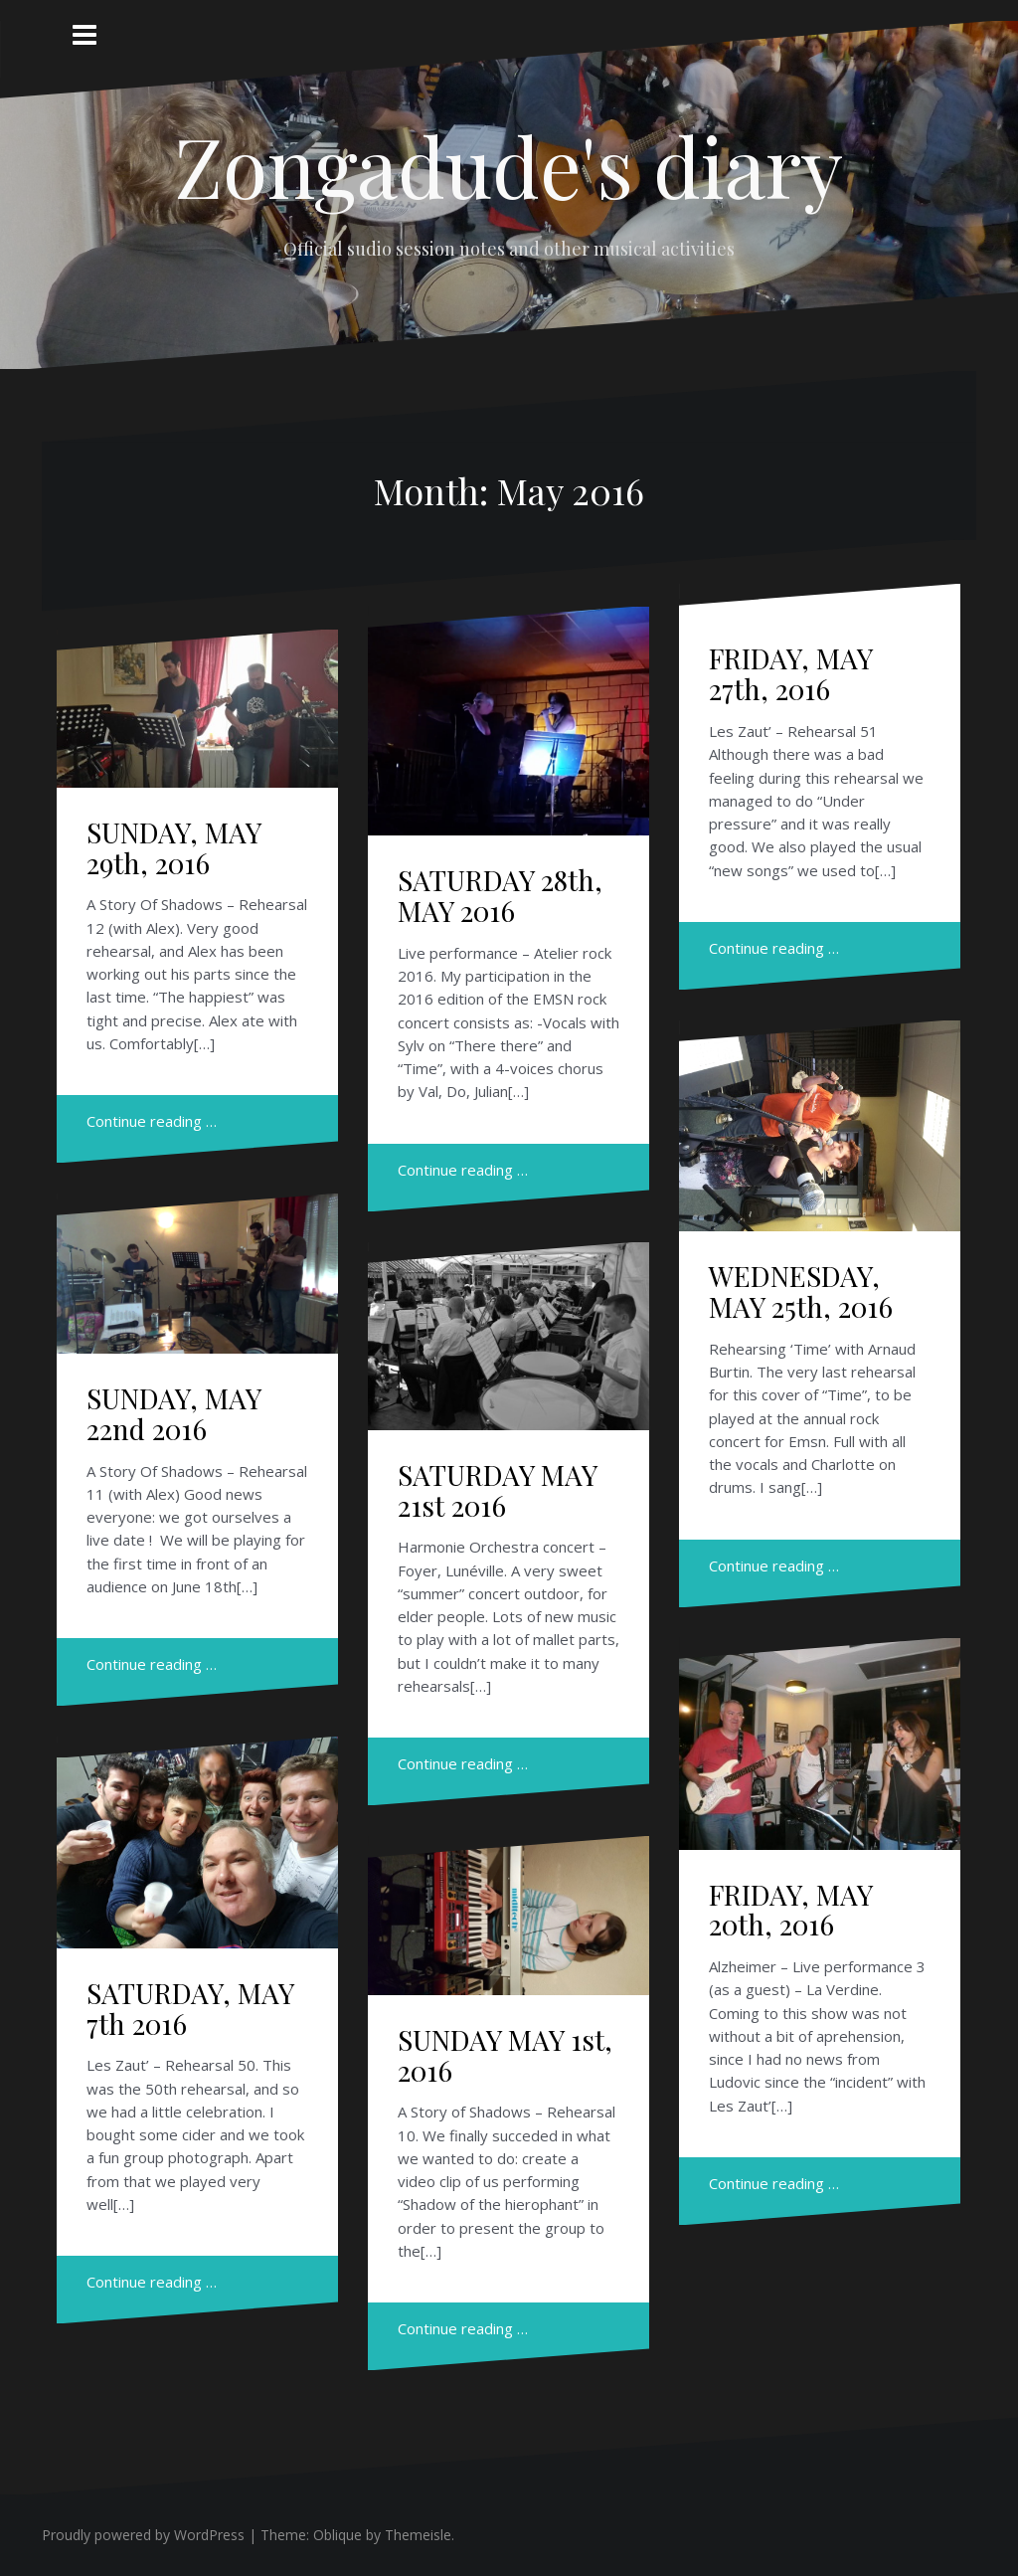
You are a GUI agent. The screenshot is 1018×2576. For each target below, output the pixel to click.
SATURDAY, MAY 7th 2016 (189, 2008)
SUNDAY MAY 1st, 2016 (505, 2055)
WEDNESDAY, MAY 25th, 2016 (801, 1291)
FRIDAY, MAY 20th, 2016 (790, 1909)
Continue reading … (151, 1121)
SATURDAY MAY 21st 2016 (497, 1490)
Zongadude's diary (509, 165)
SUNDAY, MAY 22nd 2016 (173, 1413)
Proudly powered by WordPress (143, 2534)
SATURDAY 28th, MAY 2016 (500, 895)
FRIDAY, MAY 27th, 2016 (790, 673)
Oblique (337, 2534)
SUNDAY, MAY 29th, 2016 (173, 847)
